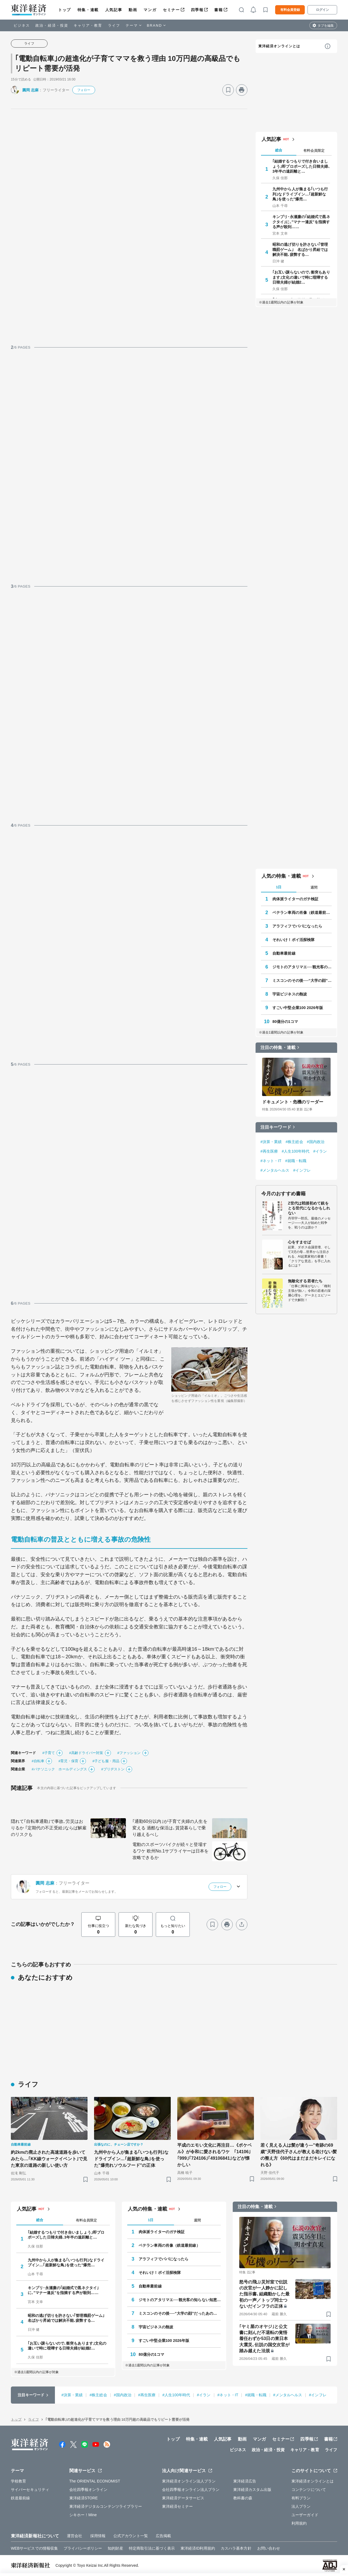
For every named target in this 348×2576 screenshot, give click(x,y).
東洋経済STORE (83, 2498)
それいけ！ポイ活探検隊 (293, 940)
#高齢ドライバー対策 (86, 1753)
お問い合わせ (268, 2548)
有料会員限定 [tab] (314, 150)
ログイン (322, 10)
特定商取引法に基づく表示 (152, 2548)
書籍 (218, 10)
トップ (64, 10)
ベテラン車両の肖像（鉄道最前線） (302, 912)
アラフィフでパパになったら (297, 926)
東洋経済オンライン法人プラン (189, 2481)
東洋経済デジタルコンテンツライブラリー (105, 2506)
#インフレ (302, 1170)
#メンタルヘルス (275, 1170)
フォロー (83, 90)
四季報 (197, 10)
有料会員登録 (290, 10)
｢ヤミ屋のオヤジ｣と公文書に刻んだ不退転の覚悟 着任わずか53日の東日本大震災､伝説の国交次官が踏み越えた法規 (264, 2338)
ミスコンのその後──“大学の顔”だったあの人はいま (302, 980)
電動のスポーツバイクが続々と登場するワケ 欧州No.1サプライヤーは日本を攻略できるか (170, 1851)
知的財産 (115, 2548)
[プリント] (241, 90)
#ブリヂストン (113, 1769)
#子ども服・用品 (105, 1761)
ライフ (114, 25)
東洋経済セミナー (177, 2506)
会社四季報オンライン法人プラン (191, 2489)
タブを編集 (326, 25)
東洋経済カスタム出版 (252, 2489)
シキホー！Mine (83, 2515)
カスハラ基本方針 (236, 2548)
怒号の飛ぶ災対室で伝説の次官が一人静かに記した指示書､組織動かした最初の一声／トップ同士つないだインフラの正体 (264, 2294)
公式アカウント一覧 (130, 2536)
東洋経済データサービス (183, 2498)
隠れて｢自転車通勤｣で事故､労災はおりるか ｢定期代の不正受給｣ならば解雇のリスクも (48, 1828)
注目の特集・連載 (278, 1047)
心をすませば (299, 1242)
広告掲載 (163, 2536)
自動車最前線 (284, 953)
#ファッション (129, 1753)
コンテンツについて (308, 2489)
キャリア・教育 (88, 25)
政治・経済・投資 (51, 25)
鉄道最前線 (20, 2498)
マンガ (150, 10)
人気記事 (113, 10)
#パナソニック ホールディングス (59, 1769)
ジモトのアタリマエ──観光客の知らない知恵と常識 (302, 967)
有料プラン (301, 2498)
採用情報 (97, 2536)
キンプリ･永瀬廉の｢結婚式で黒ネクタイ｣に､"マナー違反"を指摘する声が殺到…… (301, 222)
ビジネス (22, 25)
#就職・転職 (295, 1161)
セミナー (171, 10)
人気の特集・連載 (281, 876)
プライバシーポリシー (83, 2548)
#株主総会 (294, 1142)
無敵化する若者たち (305, 1281)
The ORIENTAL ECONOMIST (94, 2481)
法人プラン (301, 2506)
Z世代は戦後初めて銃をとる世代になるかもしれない (309, 1208)
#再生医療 (269, 1151)
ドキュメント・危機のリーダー (292, 1102)
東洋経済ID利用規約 (198, 2548)
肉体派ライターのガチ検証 (295, 899)
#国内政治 (315, 1142)
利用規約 (299, 2523)
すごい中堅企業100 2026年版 (297, 1007)
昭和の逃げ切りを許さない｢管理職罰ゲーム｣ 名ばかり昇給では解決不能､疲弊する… (300, 249)
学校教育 (18, 2481)
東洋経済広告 (244, 2481)
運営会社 (74, 2536)
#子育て (48, 1753)
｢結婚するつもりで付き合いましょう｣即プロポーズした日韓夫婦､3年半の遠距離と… (301, 166)
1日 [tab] (278, 887)
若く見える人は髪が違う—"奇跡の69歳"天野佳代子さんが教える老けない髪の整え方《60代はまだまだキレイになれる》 (298, 2155)
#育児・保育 (68, 1761)
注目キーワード (275, 1127)
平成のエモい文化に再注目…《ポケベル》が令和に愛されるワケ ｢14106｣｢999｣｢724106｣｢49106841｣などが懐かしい (214, 2155)
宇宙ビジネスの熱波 (289, 994)
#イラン (320, 1151)
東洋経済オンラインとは (279, 46)
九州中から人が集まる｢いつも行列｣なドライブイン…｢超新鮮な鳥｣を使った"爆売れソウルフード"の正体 (131, 2159)
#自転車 (38, 1761)
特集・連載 (88, 10)
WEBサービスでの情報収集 (34, 2548)
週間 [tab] (314, 887)
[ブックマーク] (228, 90)
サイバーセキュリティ (30, 2489)
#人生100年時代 (295, 1151)
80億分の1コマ (285, 1021)
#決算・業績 (271, 1142)
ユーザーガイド (304, 2515)
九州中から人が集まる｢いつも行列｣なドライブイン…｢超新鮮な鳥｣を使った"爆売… (300, 194)
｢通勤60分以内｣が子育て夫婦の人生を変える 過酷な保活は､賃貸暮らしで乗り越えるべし (169, 1828)
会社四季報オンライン (88, 2489)
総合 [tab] (278, 150)
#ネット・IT (270, 1161)
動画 (133, 10)
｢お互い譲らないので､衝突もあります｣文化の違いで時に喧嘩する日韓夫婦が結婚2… (301, 277)
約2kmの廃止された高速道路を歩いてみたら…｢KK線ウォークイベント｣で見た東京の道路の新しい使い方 (49, 2159)
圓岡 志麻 (30, 90)
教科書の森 (243, 2498)
